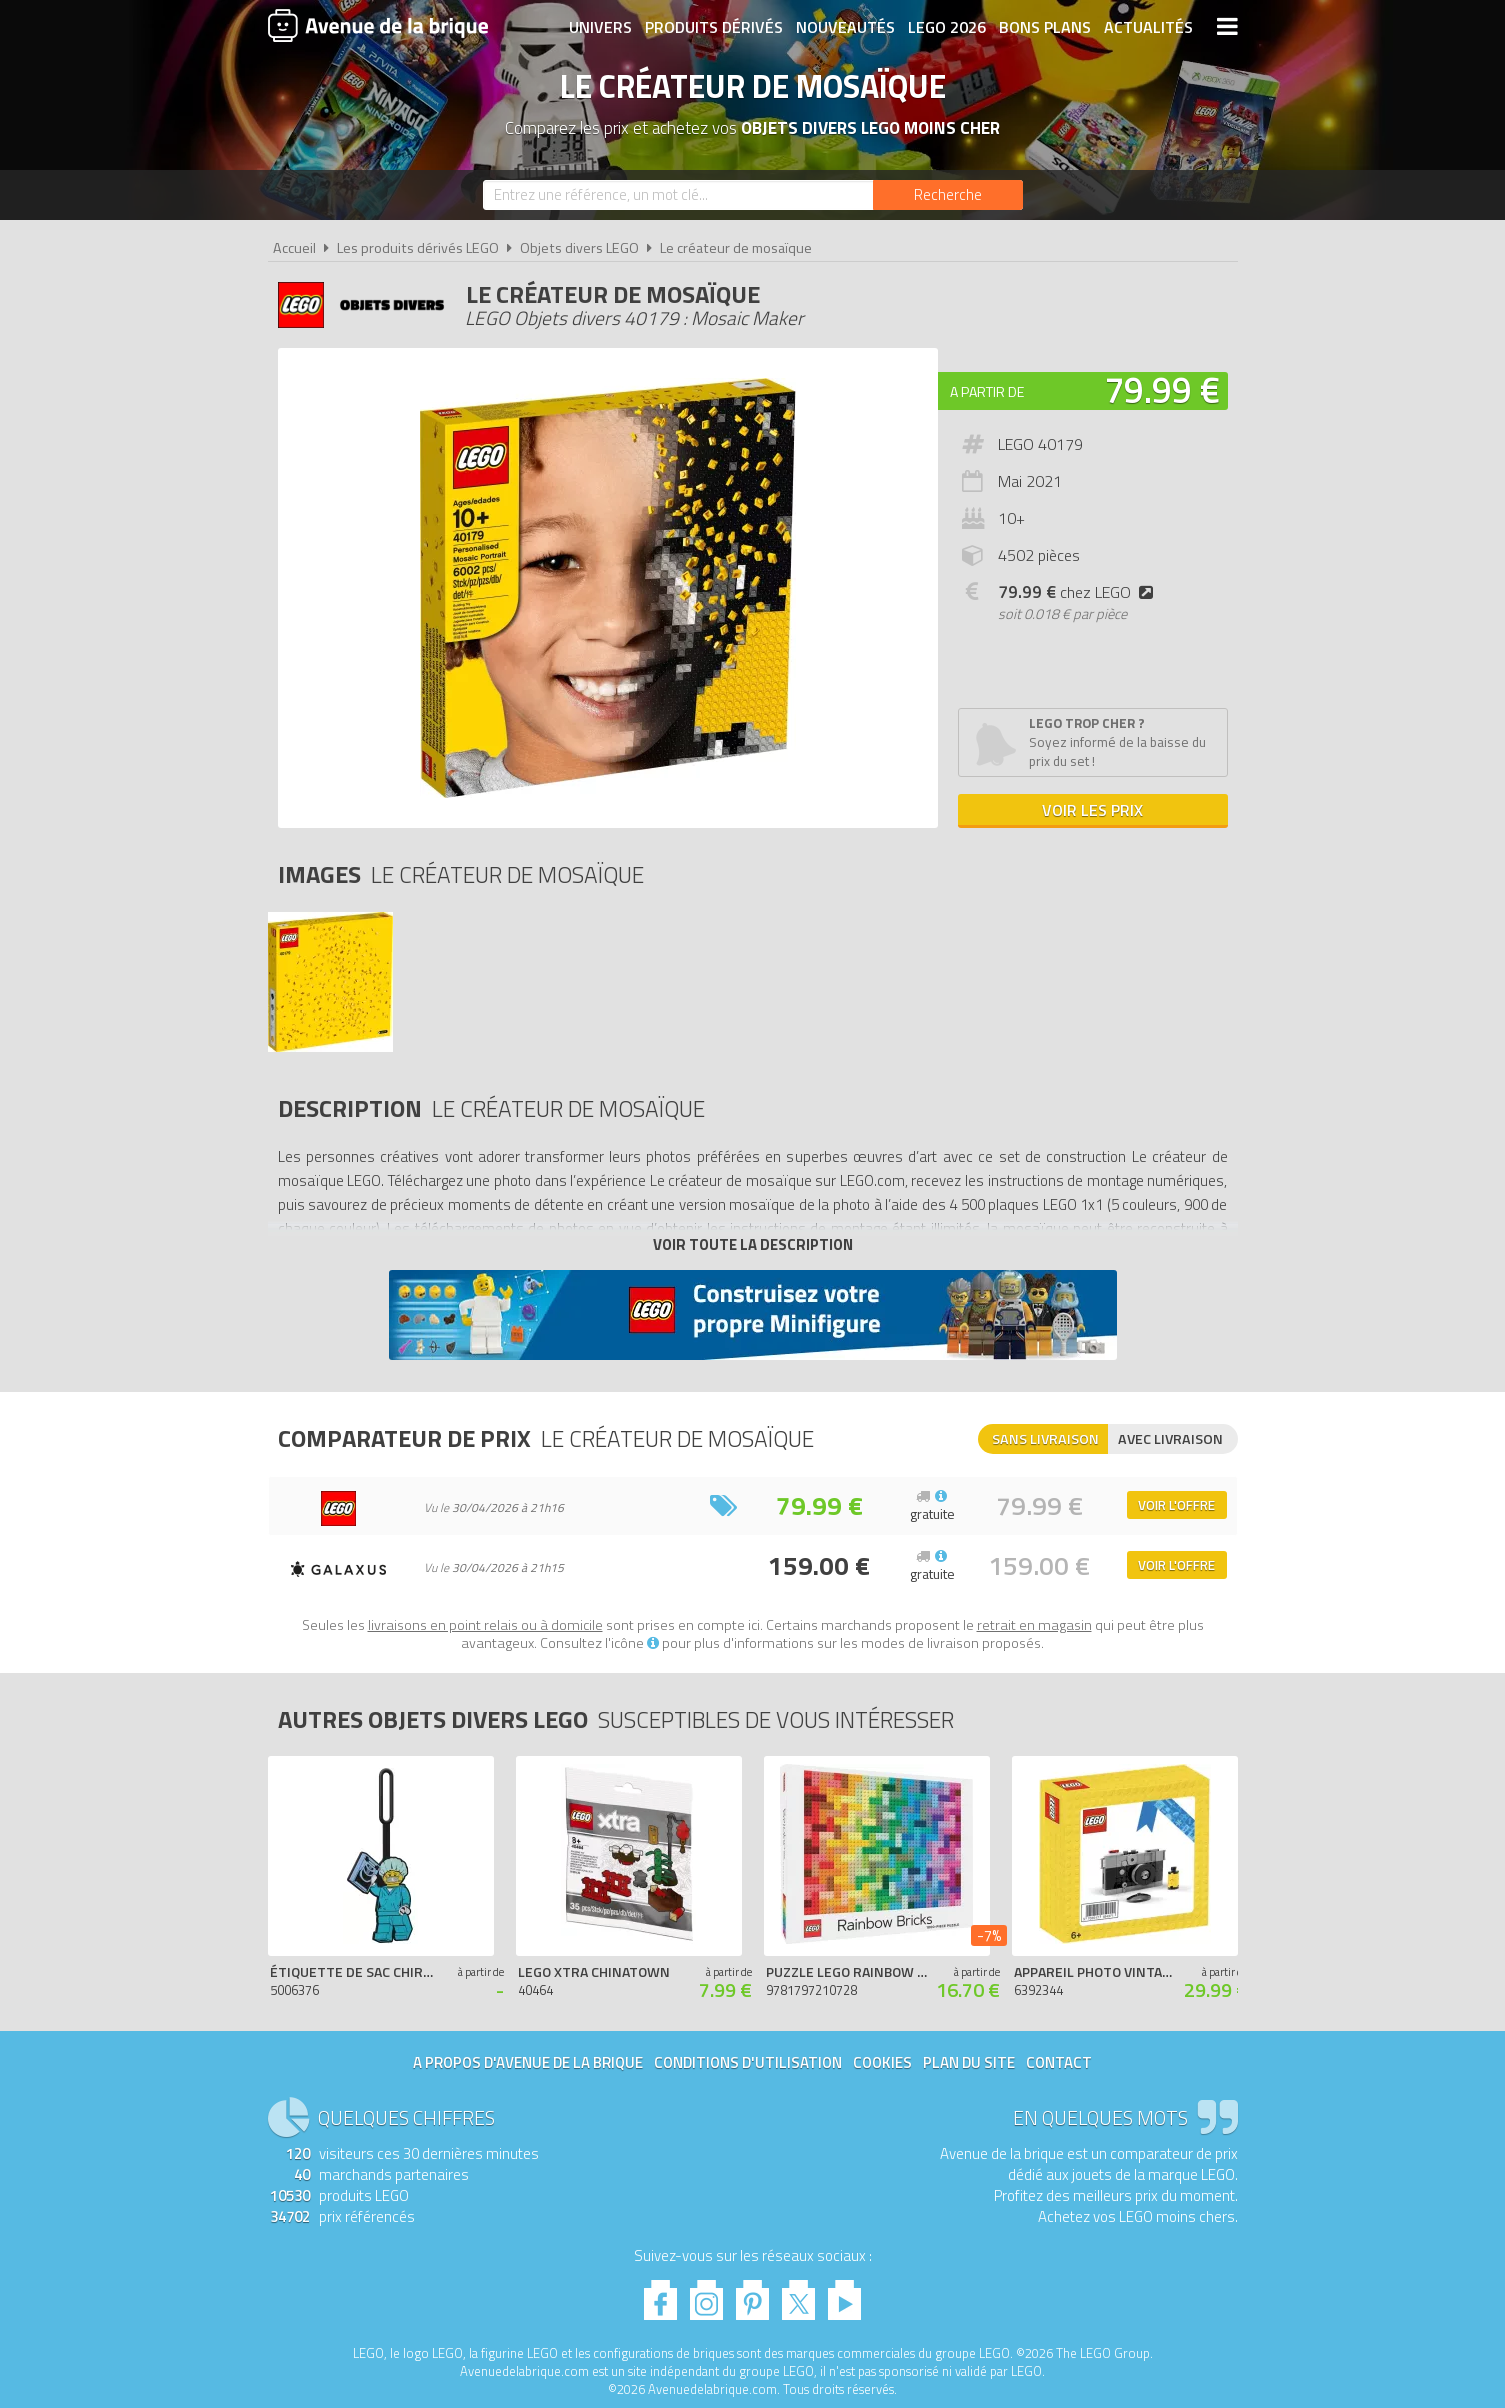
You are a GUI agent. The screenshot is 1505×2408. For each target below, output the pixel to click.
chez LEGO (1079, 592)
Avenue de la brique (378, 25)
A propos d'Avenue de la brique (528, 2062)
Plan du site (969, 2062)
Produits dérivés (714, 27)
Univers (600, 27)
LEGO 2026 (947, 27)
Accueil (294, 248)
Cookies (882, 2062)
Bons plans (1045, 27)
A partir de (987, 391)
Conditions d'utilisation (748, 2062)
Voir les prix (1092, 810)
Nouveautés (845, 27)
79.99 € (1162, 389)
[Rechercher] (948, 195)
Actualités (1148, 27)
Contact (1059, 2062)
